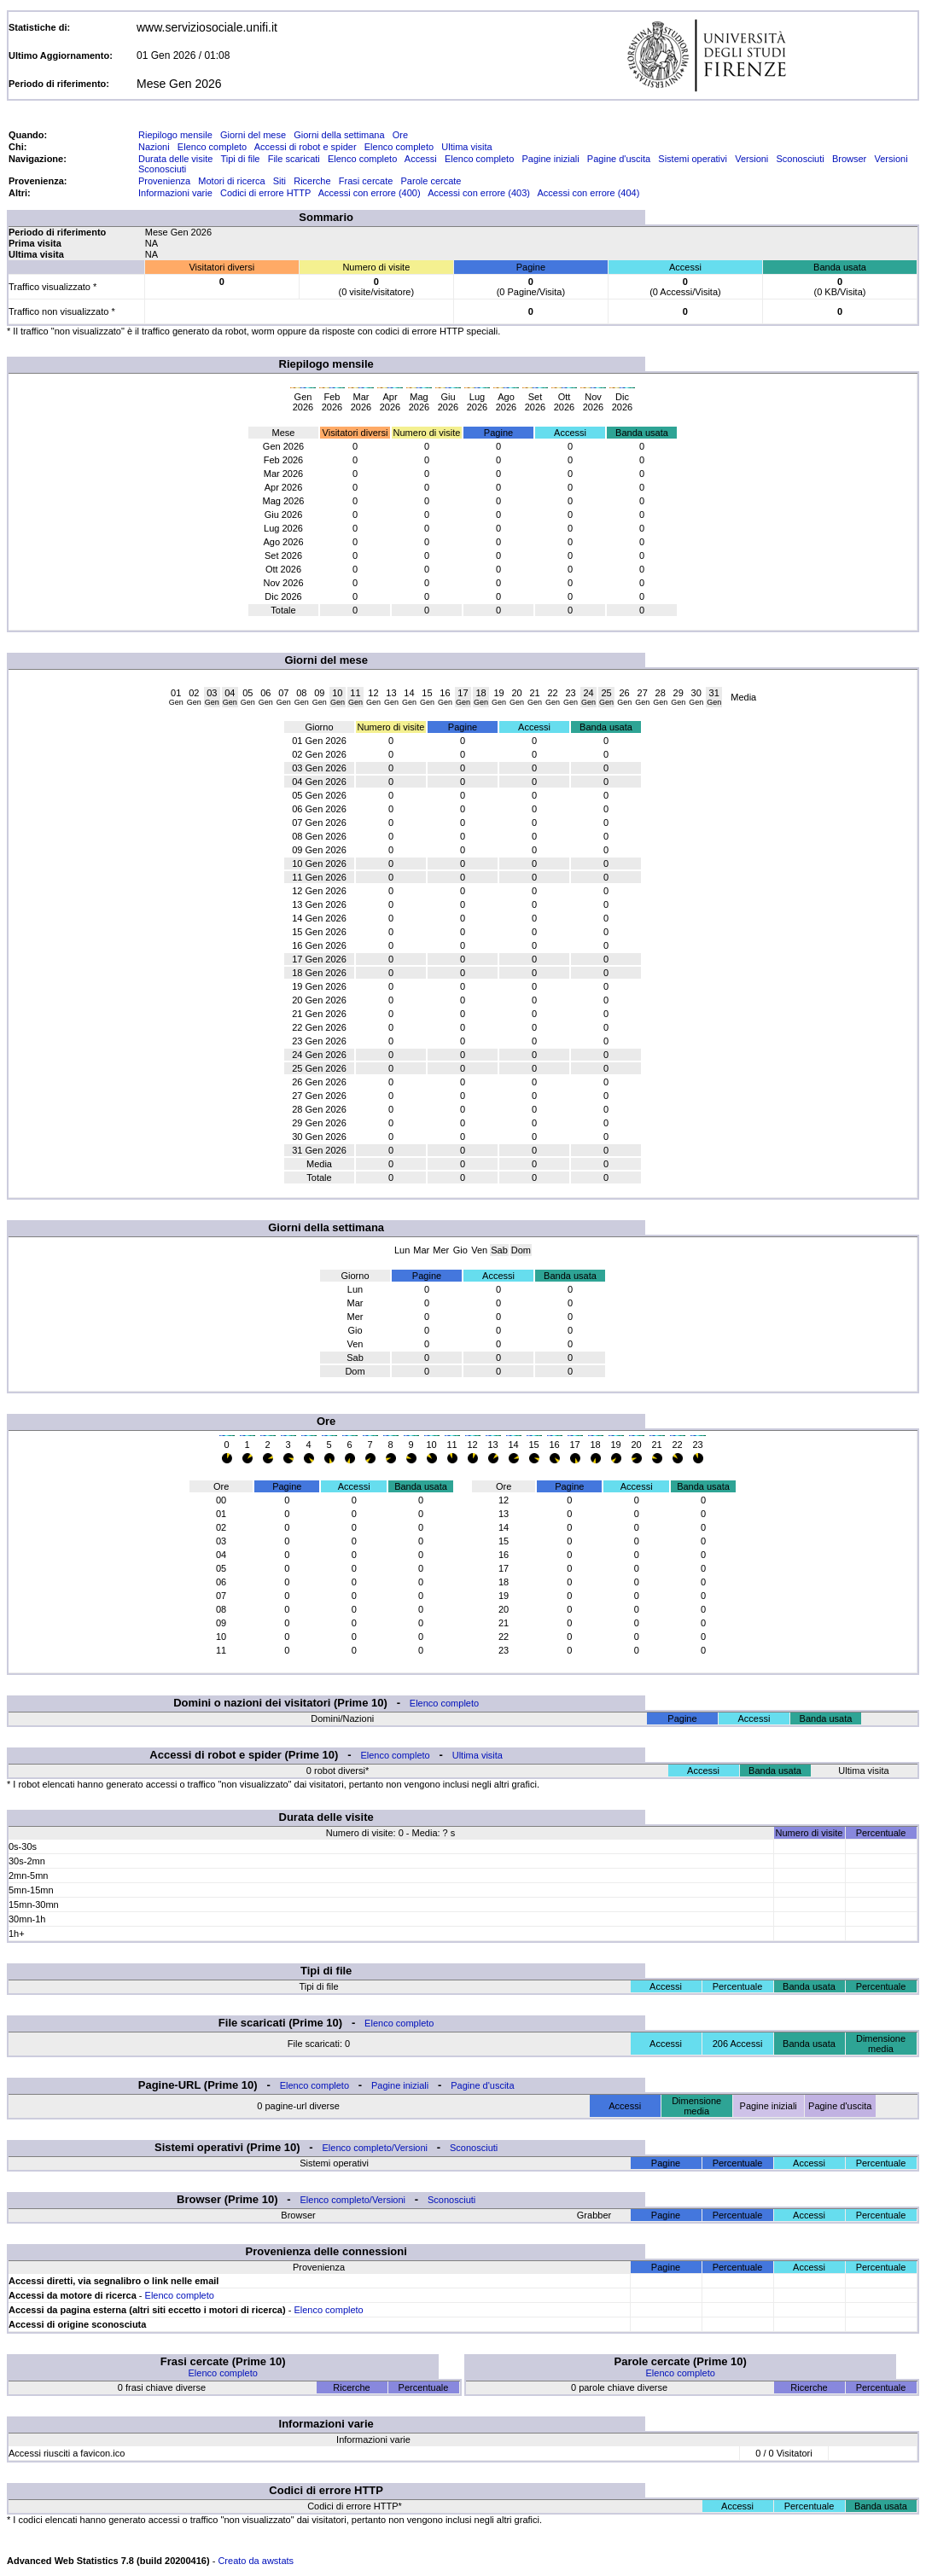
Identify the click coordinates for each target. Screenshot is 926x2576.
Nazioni (154, 147)
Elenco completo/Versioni (375, 2148)
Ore (400, 135)
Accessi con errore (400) (369, 193)
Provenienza (164, 181)
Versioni (751, 159)
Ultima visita (466, 147)
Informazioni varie (175, 193)
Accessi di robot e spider (305, 147)
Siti (279, 181)
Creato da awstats (256, 2561)
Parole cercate (431, 181)
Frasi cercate (366, 181)
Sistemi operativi (692, 159)
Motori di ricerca (231, 181)
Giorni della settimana (339, 135)
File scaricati (294, 159)
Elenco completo (212, 147)
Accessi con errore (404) (589, 193)
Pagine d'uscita (618, 159)
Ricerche (312, 181)
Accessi (421, 159)
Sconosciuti (800, 159)
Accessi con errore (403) (479, 193)
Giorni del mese (253, 135)
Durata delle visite (175, 159)
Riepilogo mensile (175, 135)
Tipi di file (239, 159)
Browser (849, 159)
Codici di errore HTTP (265, 193)
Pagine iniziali (550, 159)
